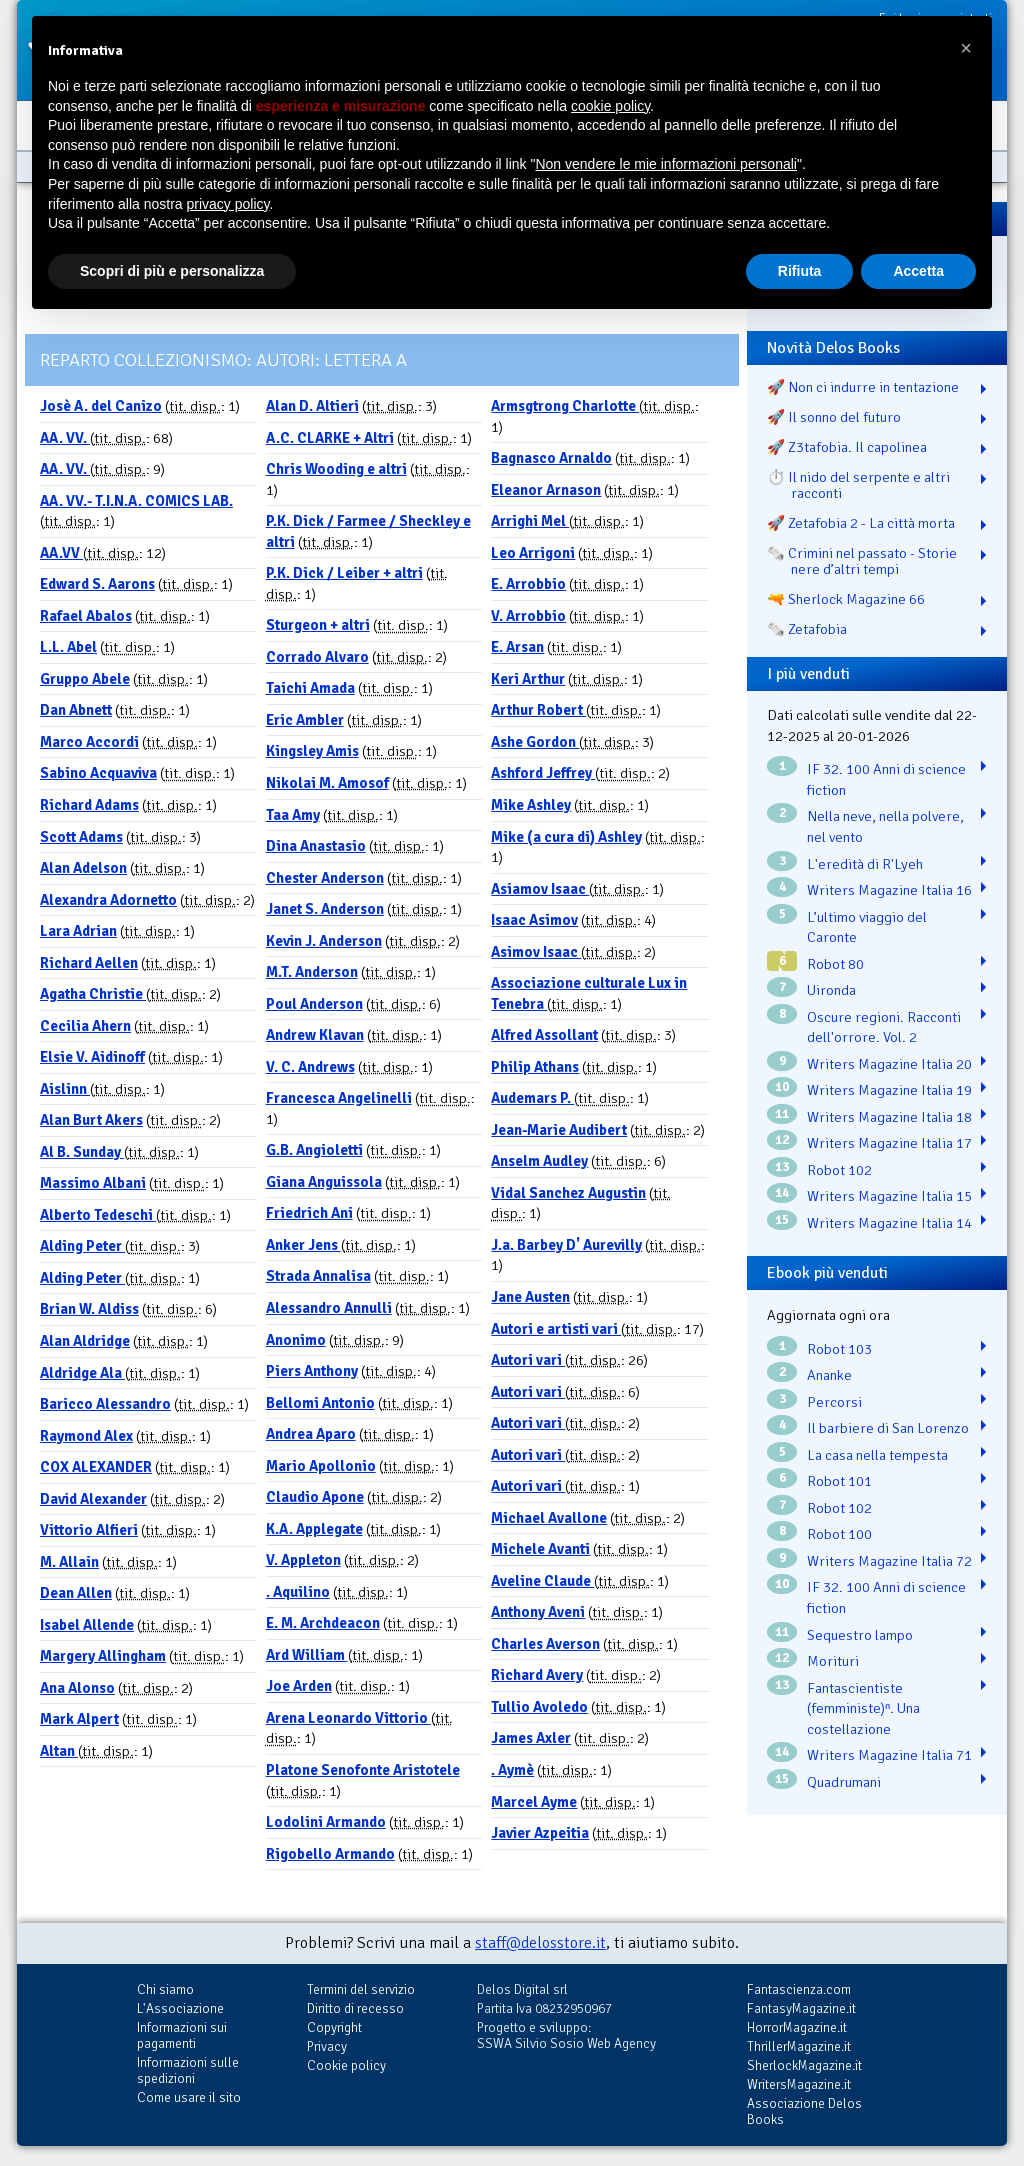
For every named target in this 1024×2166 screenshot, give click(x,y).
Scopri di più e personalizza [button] (172, 271)
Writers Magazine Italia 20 (889, 1064)
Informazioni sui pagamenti (182, 2035)
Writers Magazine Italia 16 (889, 890)
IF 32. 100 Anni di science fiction (886, 779)
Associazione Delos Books (804, 2111)
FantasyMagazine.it (801, 2008)
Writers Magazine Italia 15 (889, 1196)
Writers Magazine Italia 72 (889, 1561)
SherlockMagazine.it (804, 2065)
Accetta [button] (918, 271)
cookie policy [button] (610, 106)
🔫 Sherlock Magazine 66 (846, 599)
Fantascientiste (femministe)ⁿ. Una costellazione (863, 1708)
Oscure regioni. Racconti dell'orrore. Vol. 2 (884, 1027)
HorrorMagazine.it (797, 2027)
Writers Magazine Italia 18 (889, 1117)
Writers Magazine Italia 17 (889, 1143)
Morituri (833, 1661)
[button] (966, 48)
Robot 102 (839, 1170)
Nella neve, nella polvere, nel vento (885, 826)
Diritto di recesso (355, 2008)
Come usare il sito (189, 2097)
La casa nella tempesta (877, 1455)
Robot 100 (839, 1534)
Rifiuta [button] (800, 271)
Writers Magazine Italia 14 (889, 1223)
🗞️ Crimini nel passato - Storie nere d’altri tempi (862, 561)
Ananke (829, 1375)
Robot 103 (839, 1349)
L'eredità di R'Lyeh (865, 864)
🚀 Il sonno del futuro (834, 417)
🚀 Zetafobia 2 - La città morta (861, 523)
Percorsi (834, 1402)
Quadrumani (844, 1782)
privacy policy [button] (228, 204)
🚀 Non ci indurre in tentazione (863, 387)
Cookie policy (346, 2065)
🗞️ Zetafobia (807, 629)
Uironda (831, 990)
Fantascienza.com (799, 1989)
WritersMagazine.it (799, 2084)
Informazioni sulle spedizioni (188, 2070)
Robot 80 (835, 964)
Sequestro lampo (860, 1635)
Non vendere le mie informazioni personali (665, 164)
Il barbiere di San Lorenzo (888, 1428)
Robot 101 (839, 1481)
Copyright (334, 2027)
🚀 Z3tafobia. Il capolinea (847, 447)
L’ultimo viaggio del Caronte (867, 927)
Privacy (327, 2046)
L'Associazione (180, 2008)
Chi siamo (165, 1989)
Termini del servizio (361, 1989)
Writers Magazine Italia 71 (889, 1755)
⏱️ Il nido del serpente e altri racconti (858, 485)
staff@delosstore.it (540, 1943)
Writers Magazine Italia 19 (889, 1090)
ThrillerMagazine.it (799, 2046)
